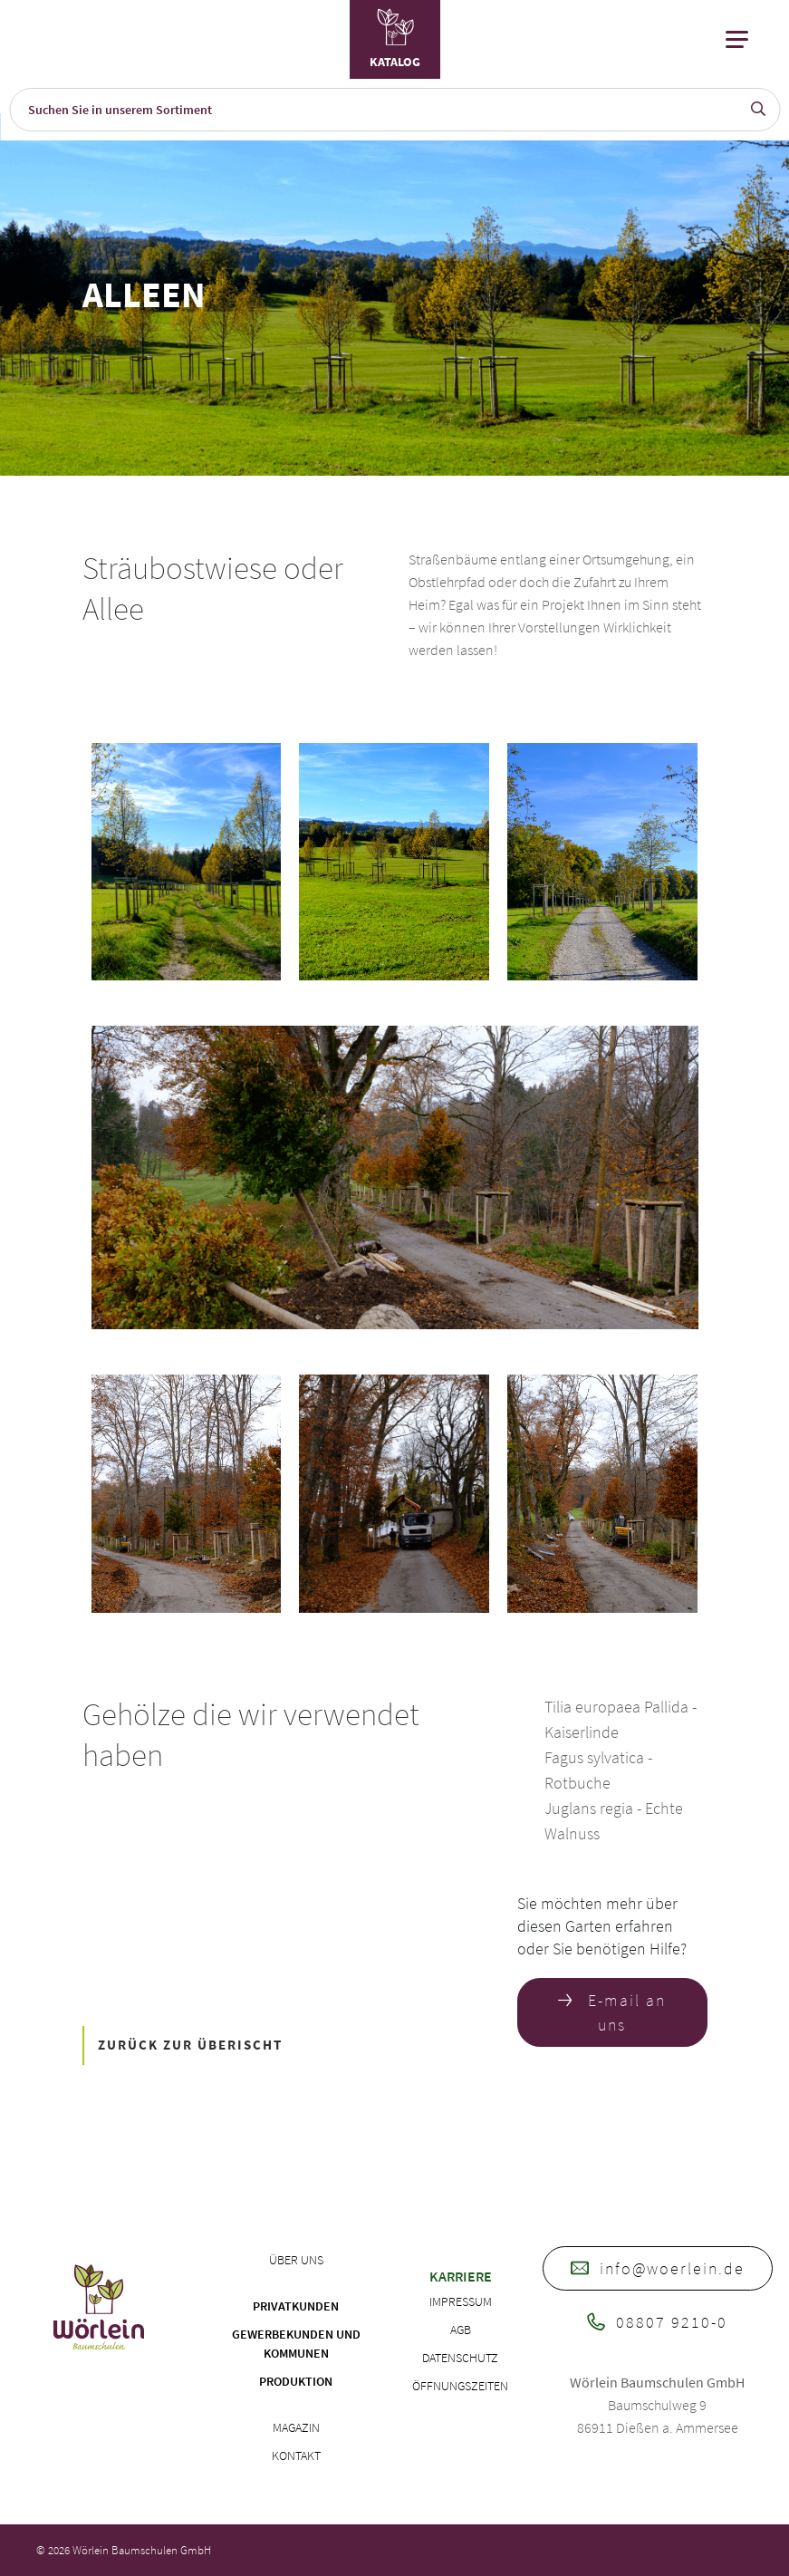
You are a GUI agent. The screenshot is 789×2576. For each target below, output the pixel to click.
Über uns (296, 2260)
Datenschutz (460, 2357)
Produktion (295, 2381)
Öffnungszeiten (460, 2386)
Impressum (460, 2301)
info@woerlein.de (658, 2268)
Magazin (296, 2427)
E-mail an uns (612, 2012)
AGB (460, 2329)
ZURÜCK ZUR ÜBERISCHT (190, 2044)
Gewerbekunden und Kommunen (296, 2343)
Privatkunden (296, 2306)
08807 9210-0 (657, 2321)
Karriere (460, 2276)
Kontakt (296, 2455)
